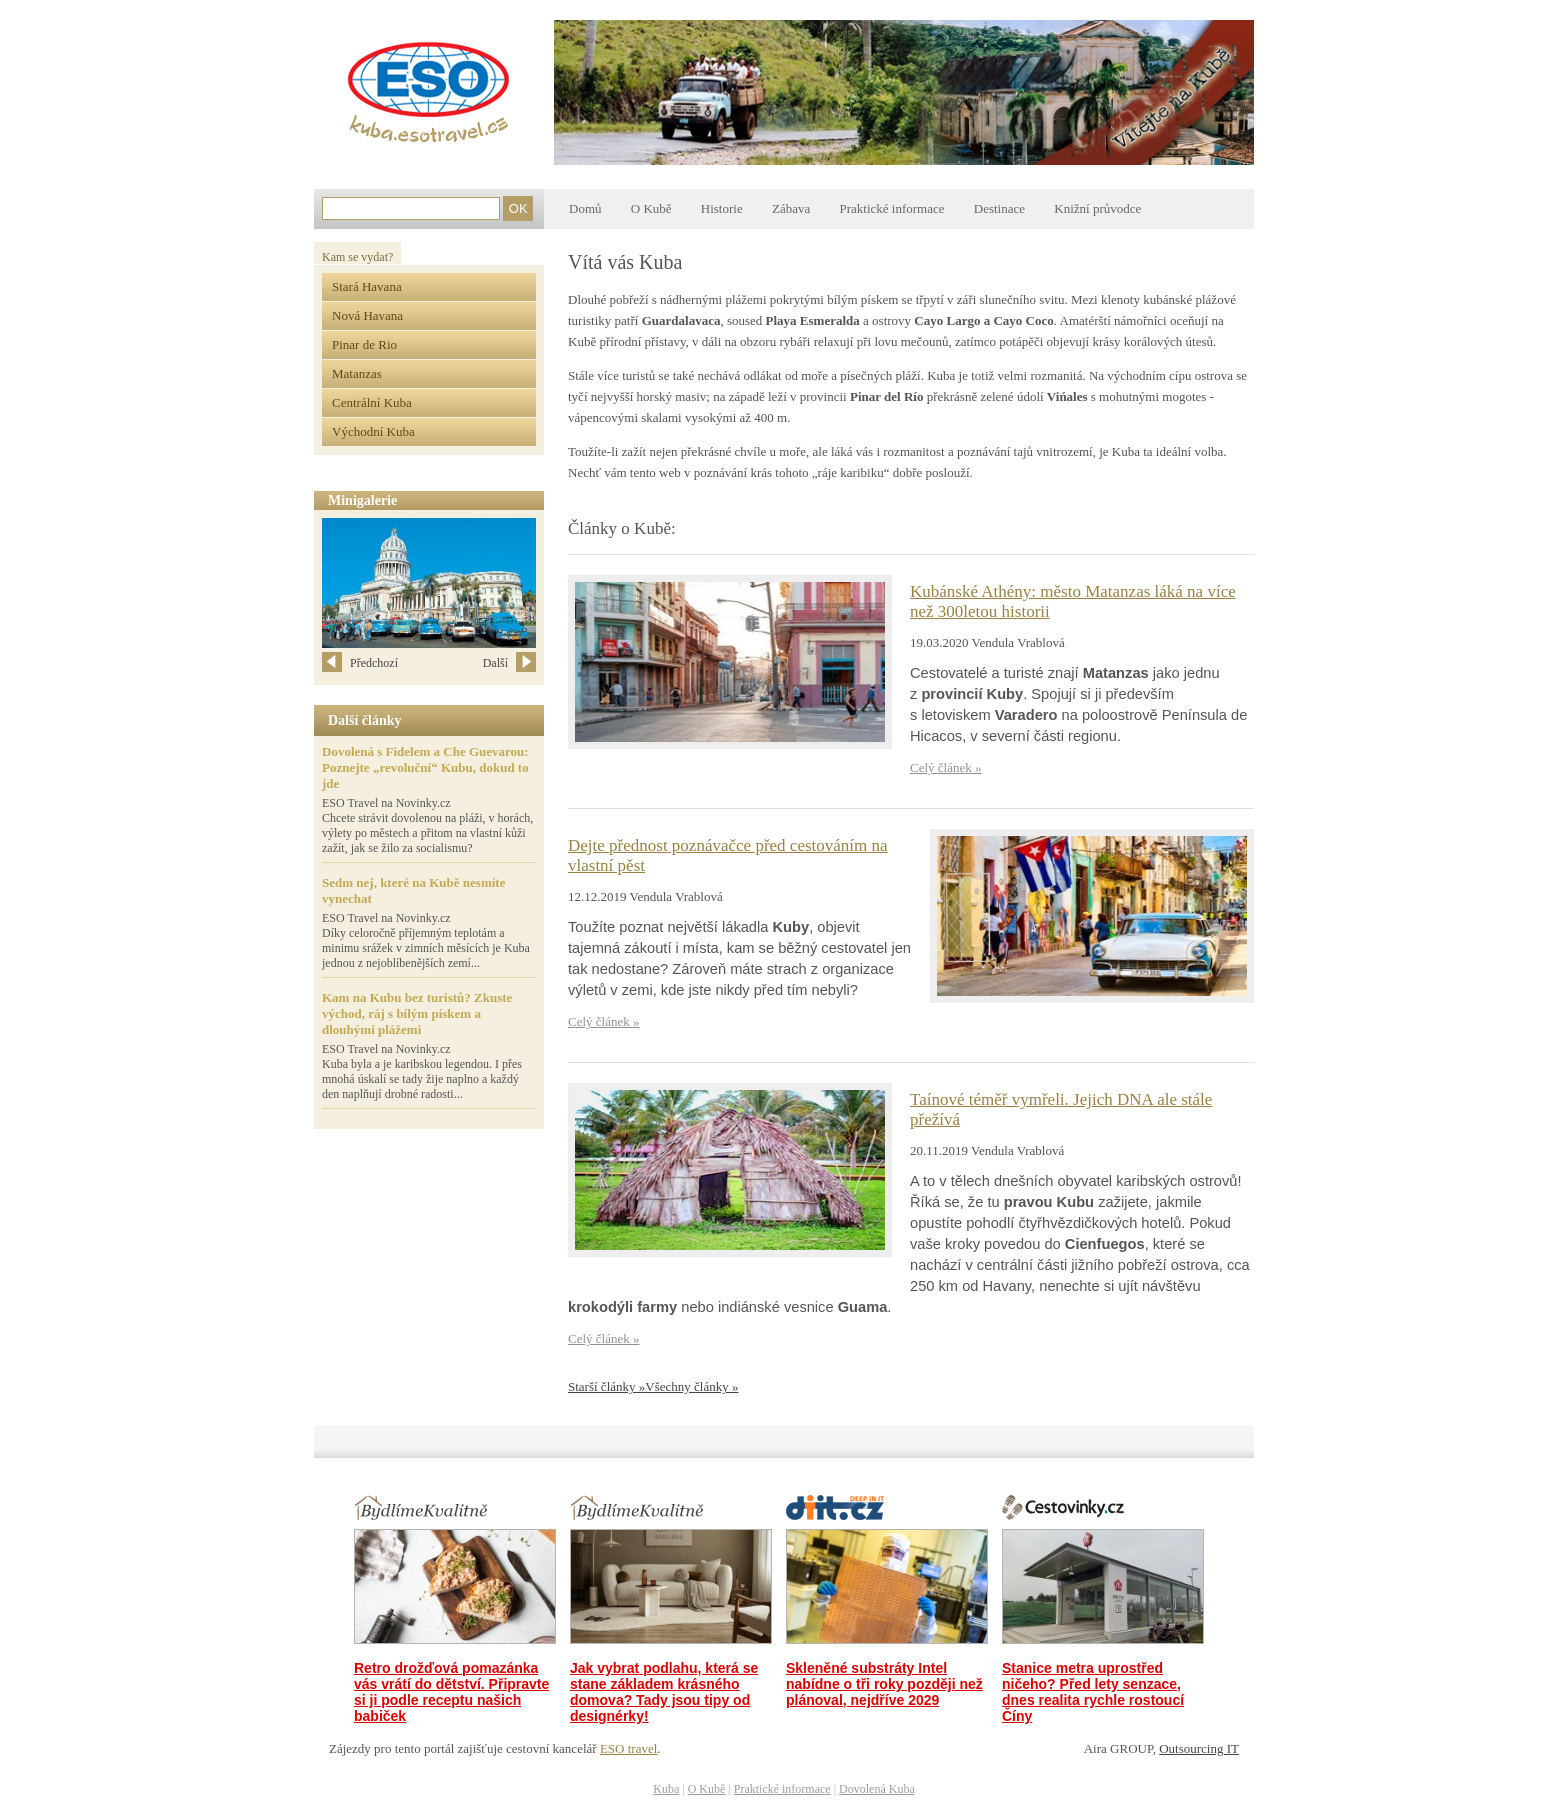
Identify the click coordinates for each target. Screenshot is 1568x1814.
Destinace (999, 208)
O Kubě (651, 208)
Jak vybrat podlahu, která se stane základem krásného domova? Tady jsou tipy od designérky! (664, 1692)
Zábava (791, 208)
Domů (585, 208)
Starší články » (606, 1386)
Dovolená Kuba (877, 1789)
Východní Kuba (373, 431)
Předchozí (360, 663)
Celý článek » (945, 767)
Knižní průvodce (1097, 208)
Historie (722, 208)
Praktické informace (891, 208)
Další (509, 663)
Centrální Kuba (372, 402)
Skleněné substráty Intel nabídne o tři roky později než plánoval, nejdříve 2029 (884, 1684)
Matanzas (357, 373)
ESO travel (628, 1748)
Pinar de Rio (364, 344)
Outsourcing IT (1199, 1748)
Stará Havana (367, 286)
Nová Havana (367, 315)
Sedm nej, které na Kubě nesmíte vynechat (413, 890)
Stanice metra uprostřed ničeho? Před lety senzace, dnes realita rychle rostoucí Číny (1093, 1692)
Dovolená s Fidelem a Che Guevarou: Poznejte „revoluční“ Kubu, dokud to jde (425, 767)
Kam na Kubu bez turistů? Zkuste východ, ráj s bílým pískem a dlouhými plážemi (417, 1013)
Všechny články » (691, 1386)
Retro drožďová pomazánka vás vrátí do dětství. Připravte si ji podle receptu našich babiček (451, 1692)
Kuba (666, 1789)
